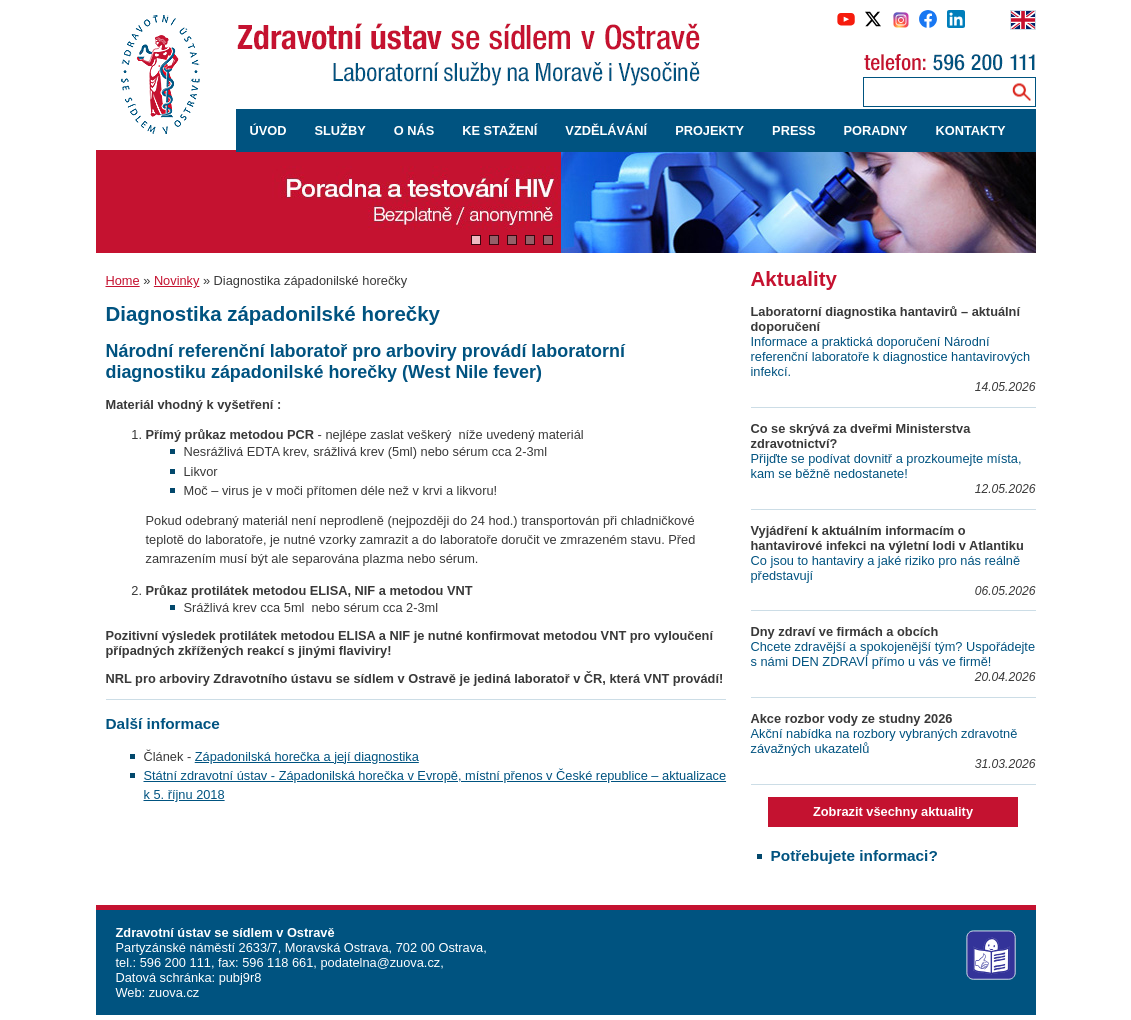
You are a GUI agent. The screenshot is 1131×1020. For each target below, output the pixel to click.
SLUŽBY (339, 130)
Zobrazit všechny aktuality (893, 811)
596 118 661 (276, 962)
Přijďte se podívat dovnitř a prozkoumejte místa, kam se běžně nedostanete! (886, 466)
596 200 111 (173, 962)
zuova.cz (174, 992)
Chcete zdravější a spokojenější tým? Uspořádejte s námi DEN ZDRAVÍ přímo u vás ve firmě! (893, 654)
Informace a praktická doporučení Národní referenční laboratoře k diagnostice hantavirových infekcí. (891, 356)
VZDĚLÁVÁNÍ (606, 130)
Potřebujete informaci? (854, 855)
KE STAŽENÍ (499, 130)
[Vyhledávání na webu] (1021, 91)
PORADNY (876, 130)
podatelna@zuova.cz (380, 962)
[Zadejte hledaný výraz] (933, 91)
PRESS (793, 130)
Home (123, 280)
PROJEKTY (709, 130)
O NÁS (414, 130)
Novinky (177, 280)
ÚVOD (268, 130)
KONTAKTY (971, 130)
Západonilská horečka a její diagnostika (307, 756)
